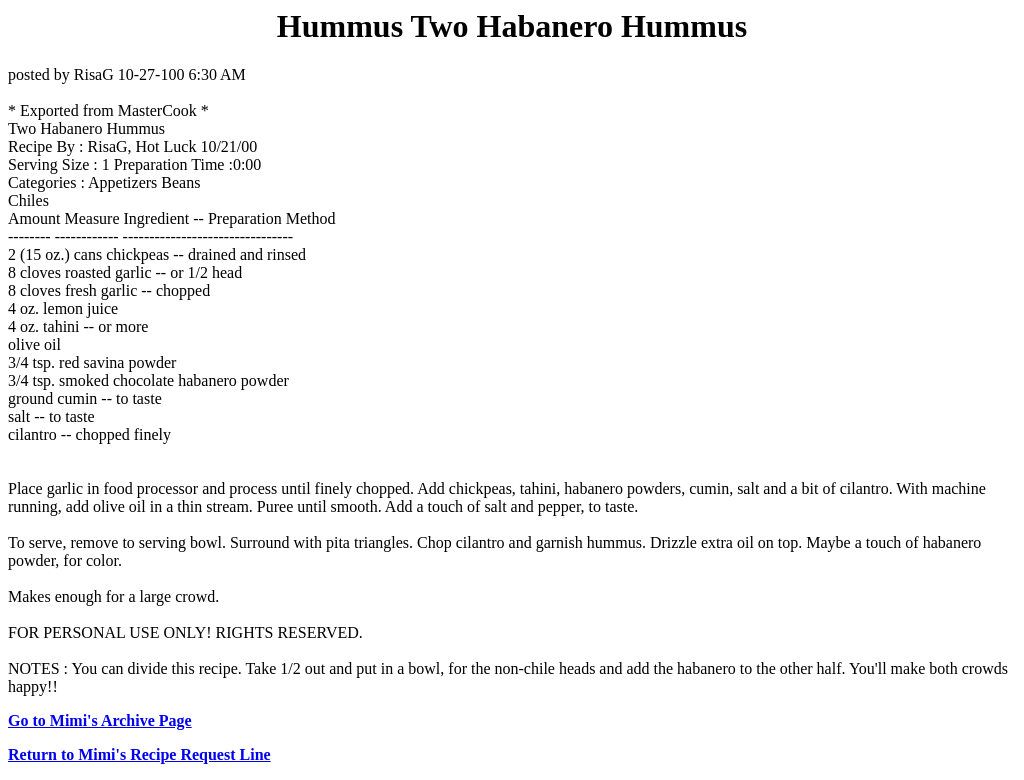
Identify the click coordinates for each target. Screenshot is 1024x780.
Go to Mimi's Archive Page (100, 720)
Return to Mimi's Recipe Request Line (139, 754)
